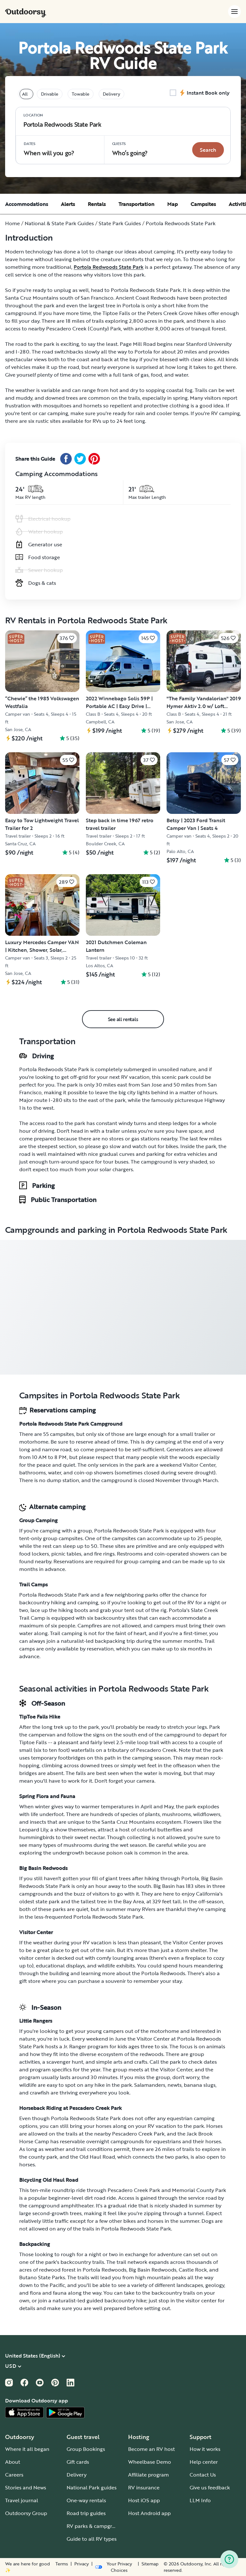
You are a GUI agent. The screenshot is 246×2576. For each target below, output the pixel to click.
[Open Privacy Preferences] (115, 2567)
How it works (205, 2449)
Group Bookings (86, 2449)
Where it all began (27, 2449)
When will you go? (49, 149)
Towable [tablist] (80, 93)
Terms (61, 2564)
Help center (204, 2462)
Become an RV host (151, 2449)
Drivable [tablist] (49, 93)
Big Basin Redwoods (152, 2269)
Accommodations (26, 204)
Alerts (68, 204)
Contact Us (203, 2474)
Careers (14, 2474)
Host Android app (149, 2513)
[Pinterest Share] (94, 459)
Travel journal (21, 2500)
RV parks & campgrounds (97, 2526)
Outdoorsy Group (26, 2513)
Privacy (81, 2564)
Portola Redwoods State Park (109, 267)
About (12, 2462)
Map (172, 204)
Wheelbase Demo (149, 2462)
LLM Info (200, 2500)
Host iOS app (144, 2500)
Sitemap (150, 2564)
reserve (84, 1442)
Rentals (97, 204)
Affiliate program (148, 2474)
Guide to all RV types (92, 2539)
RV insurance (144, 2487)
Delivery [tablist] (111, 93)
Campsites (203, 204)
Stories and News (25, 2487)
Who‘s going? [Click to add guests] (130, 149)
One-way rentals (86, 2500)
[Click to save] (67, 638)
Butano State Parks (42, 2277)
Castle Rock (193, 2269)
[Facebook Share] (66, 459)
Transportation (136, 204)
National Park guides (92, 2487)
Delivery (76, 2474)
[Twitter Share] (80, 459)
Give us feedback (210, 2487)
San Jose (151, 1084)
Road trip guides (86, 2513)
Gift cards (78, 2462)
